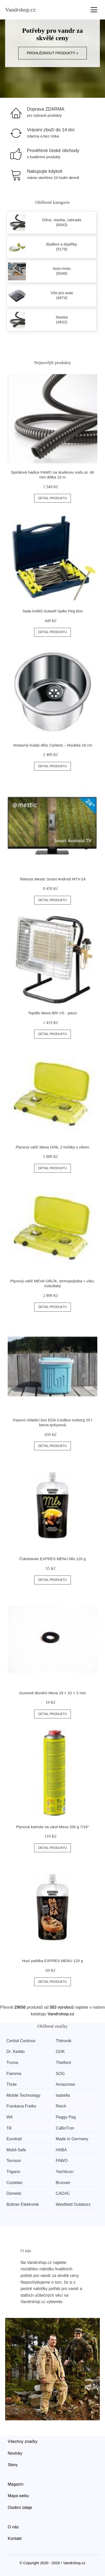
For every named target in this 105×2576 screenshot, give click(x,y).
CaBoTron (65, 2128)
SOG (60, 2073)
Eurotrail (14, 2139)
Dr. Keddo (15, 2051)
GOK (60, 2051)
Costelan (14, 2182)
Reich (61, 2106)
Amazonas (65, 2084)
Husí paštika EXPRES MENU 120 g (52, 1960)
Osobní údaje (20, 2507)
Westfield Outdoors (73, 2204)
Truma (12, 2062)
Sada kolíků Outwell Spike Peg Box (52, 611)
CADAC (63, 2193)
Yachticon (64, 2171)
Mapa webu (18, 2496)
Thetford (63, 2062)
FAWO (62, 2160)
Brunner (63, 2182)
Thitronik (63, 2041)
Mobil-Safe (16, 2150)
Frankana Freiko (21, 2106)
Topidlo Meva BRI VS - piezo (52, 1013)
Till (9, 2128)
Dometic (14, 2193)
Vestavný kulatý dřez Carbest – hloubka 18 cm (52, 745)
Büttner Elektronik (22, 2204)
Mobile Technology (23, 2095)
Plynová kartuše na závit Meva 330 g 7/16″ (52, 1827)
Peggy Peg (66, 2117)
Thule (11, 2084)
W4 (9, 2117)
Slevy (13, 2465)
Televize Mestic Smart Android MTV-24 (53, 879)
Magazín (15, 2484)
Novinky (15, 2453)
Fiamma (13, 2073)
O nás (13, 2527)
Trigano (13, 2171)
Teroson (13, 2160)
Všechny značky (22, 2441)
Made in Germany (72, 2139)
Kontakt (15, 2538)
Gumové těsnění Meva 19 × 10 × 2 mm (52, 1693)
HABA (61, 2150)
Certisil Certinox (20, 2041)
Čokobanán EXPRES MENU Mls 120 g (52, 1559)
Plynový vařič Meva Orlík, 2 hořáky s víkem (52, 1147)
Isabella (63, 2095)
